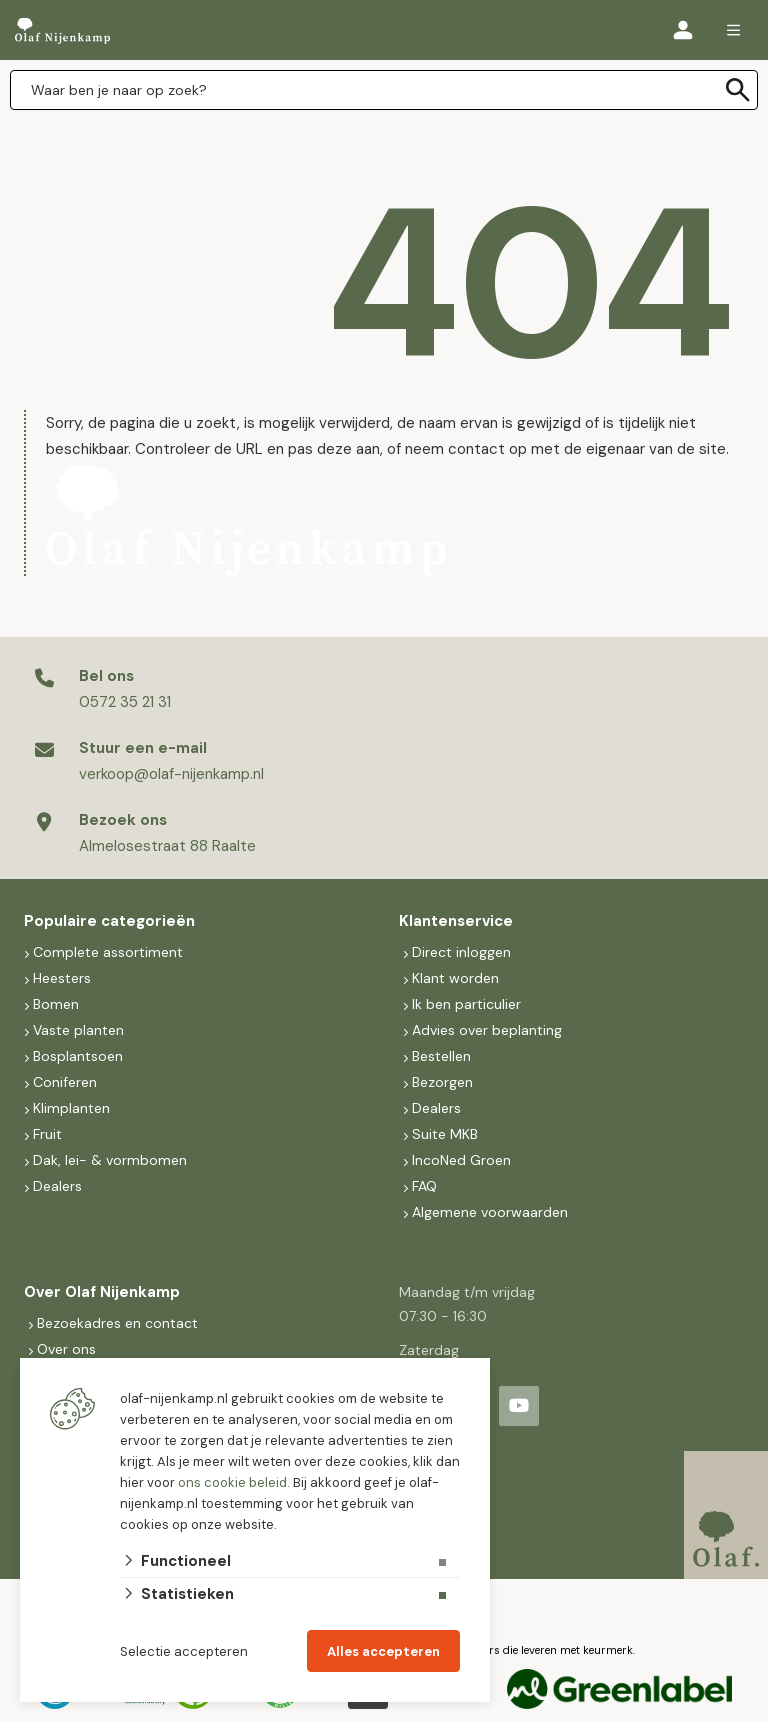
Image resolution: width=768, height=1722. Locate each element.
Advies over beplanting (487, 1030)
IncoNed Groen (461, 1160)
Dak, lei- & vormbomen (110, 1160)
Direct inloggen (461, 952)
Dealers (57, 1186)
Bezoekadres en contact (117, 1323)
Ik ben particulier (466, 1004)
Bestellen (441, 1056)
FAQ (424, 1186)
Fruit (47, 1134)
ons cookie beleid (232, 1482)
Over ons (66, 1349)
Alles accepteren (383, 1651)
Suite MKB (445, 1134)
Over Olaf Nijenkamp (102, 1292)
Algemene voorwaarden (490, 1212)
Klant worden (455, 978)
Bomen (56, 1004)
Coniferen (65, 1082)
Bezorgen (442, 1082)
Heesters (62, 978)
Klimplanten (71, 1108)
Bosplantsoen (78, 1056)
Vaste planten (78, 1030)
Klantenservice (456, 921)
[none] (738, 90)
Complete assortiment (110, 952)
